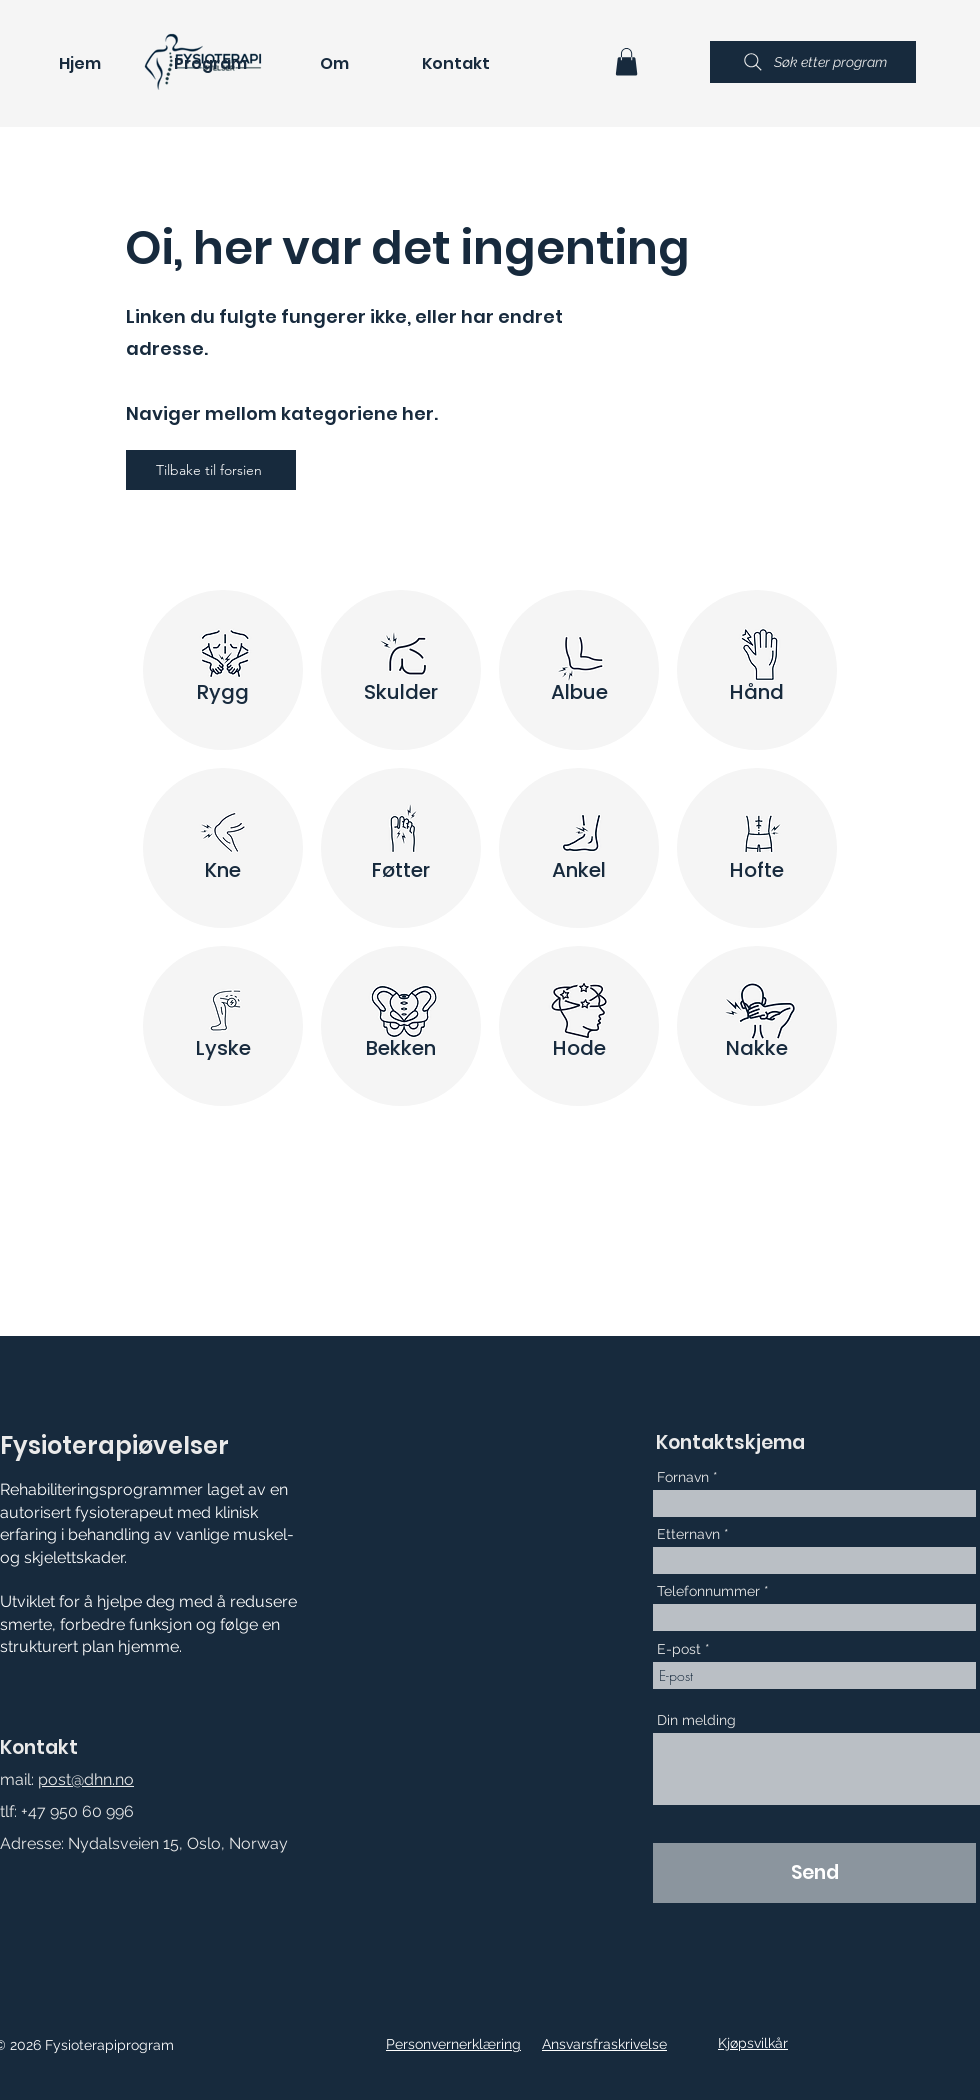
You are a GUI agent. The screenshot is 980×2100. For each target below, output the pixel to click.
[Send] (814, 1873)
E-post (679, 1649)
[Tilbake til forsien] (211, 470)
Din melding (696, 1720)
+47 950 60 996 (77, 1811)
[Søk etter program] (813, 62)
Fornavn (683, 1477)
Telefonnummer (708, 1591)
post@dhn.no (86, 1779)
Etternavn (688, 1534)
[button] (626, 61)
